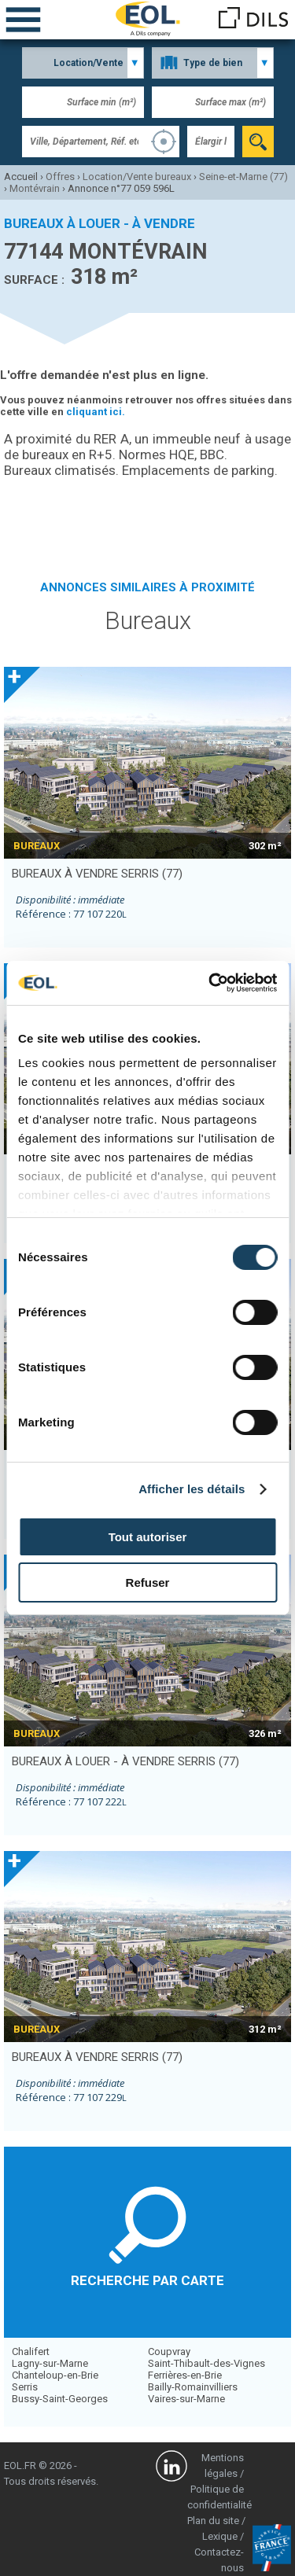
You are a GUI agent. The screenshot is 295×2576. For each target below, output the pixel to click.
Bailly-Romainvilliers (193, 2387)
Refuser (148, 1582)
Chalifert (31, 2351)
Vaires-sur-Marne (186, 2399)
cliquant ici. (95, 412)
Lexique (220, 2536)
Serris (25, 2387)
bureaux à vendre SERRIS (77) (97, 874)
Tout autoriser (148, 1537)
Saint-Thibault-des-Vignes (206, 2363)
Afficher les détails (191, 1489)
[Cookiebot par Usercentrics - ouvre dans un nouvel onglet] (210, 983)
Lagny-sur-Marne (50, 2363)
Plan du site (213, 2520)
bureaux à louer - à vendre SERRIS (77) (125, 1761)
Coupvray (169, 2351)
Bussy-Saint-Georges (60, 2399)
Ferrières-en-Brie (185, 2375)
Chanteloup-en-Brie (55, 2375)
